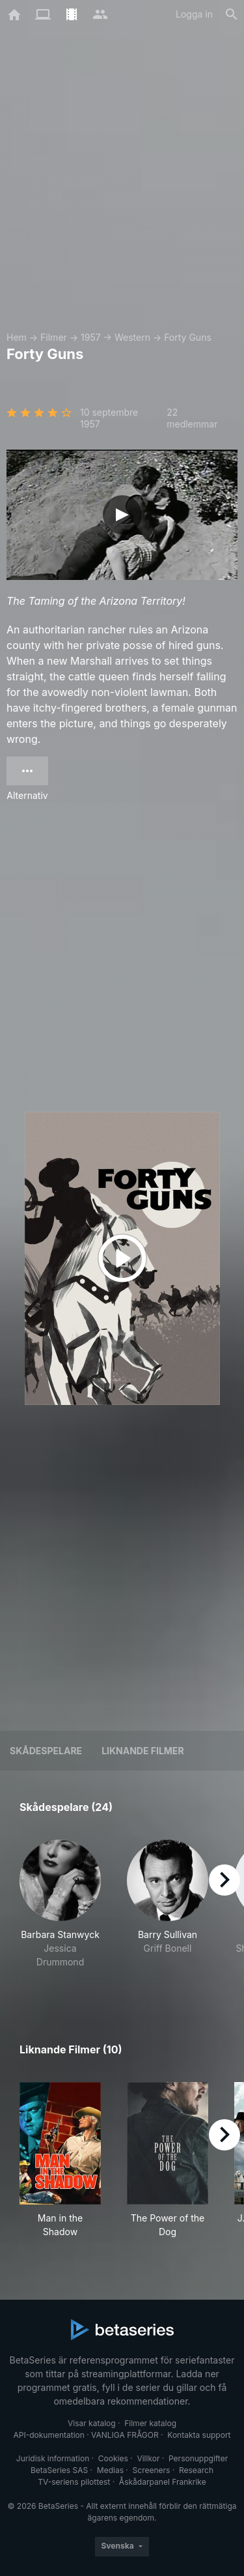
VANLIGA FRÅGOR (125, 2435)
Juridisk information (52, 2458)
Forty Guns (187, 337)
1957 (91, 337)
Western (132, 337)
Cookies (113, 2458)
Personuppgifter (198, 2458)
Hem (17, 337)
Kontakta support (198, 2435)
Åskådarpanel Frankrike (162, 2482)
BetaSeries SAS (59, 2470)
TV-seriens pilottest (74, 2482)
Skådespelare (46, 1750)
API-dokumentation (48, 2435)
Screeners (151, 2470)
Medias (110, 2470)
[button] (60, 1911)
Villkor (148, 2458)
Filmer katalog (150, 2423)
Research (196, 2470)
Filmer (53, 337)
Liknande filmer (142, 1750)
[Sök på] (231, 14)
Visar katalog (92, 2423)
